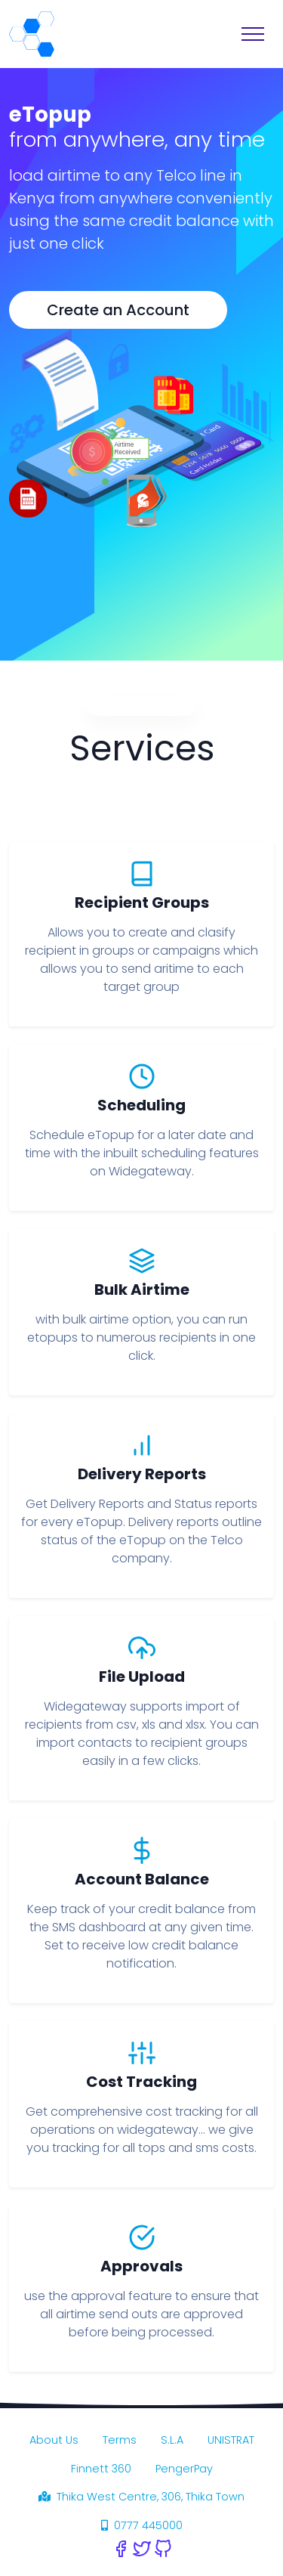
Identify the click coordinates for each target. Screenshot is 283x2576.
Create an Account (118, 309)
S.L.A (172, 2440)
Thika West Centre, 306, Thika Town (141, 2496)
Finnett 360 (101, 2468)
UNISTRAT (231, 2440)
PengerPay (184, 2468)
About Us (53, 2440)
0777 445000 (142, 2525)
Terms (120, 2440)
